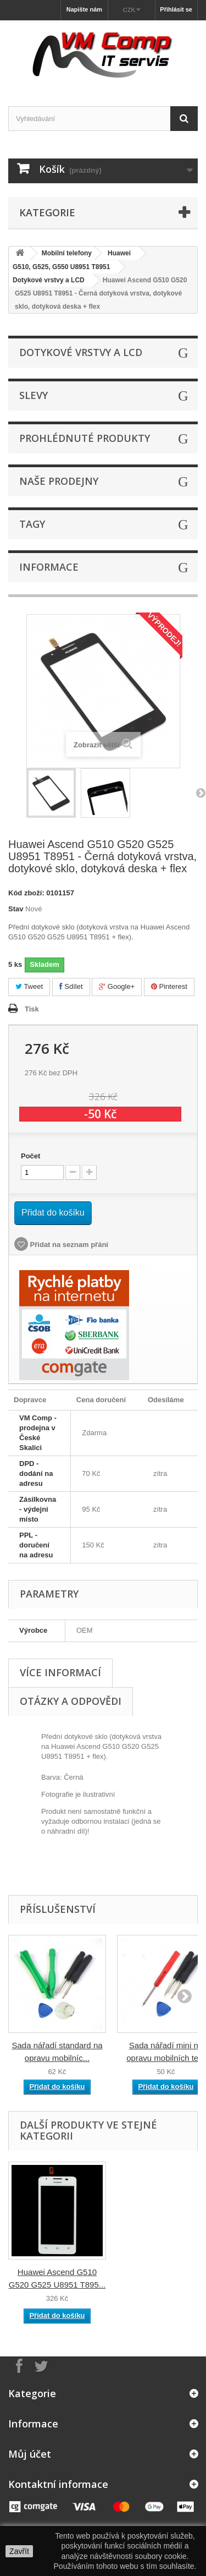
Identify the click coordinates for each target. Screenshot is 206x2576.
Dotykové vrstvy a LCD (49, 280)
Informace (49, 566)
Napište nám (84, 9)
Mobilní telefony (67, 253)
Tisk (32, 1009)
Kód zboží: (26, 893)
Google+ (117, 986)
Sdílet (71, 986)
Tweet (29, 986)
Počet (30, 1156)
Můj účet (29, 2453)
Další (200, 792)
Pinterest (169, 986)
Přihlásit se (176, 9)
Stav (15, 909)
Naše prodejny (58, 481)
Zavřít (19, 2551)
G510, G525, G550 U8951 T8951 (61, 267)
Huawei (119, 253)
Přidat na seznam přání (68, 1244)
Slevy (33, 395)
